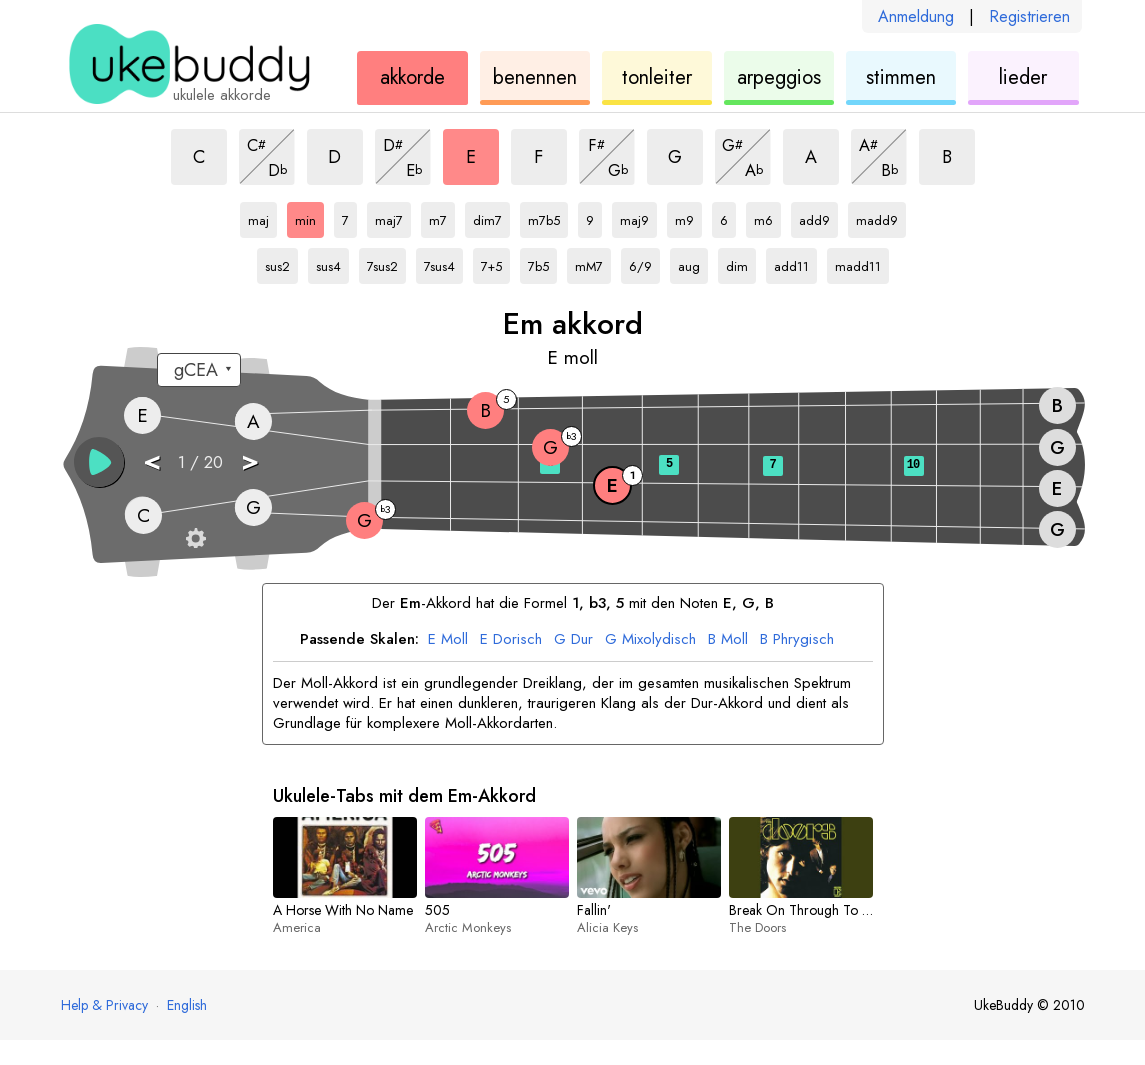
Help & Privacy (104, 1005)
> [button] (250, 460)
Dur (573, 640)
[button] (99, 462)
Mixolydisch (650, 640)
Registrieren (1029, 16)
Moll (448, 640)
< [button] (152, 460)
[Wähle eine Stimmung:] (199, 370)
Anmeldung (916, 16)
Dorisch (511, 640)
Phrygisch (797, 640)
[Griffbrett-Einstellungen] (196, 538)
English (187, 1005)
